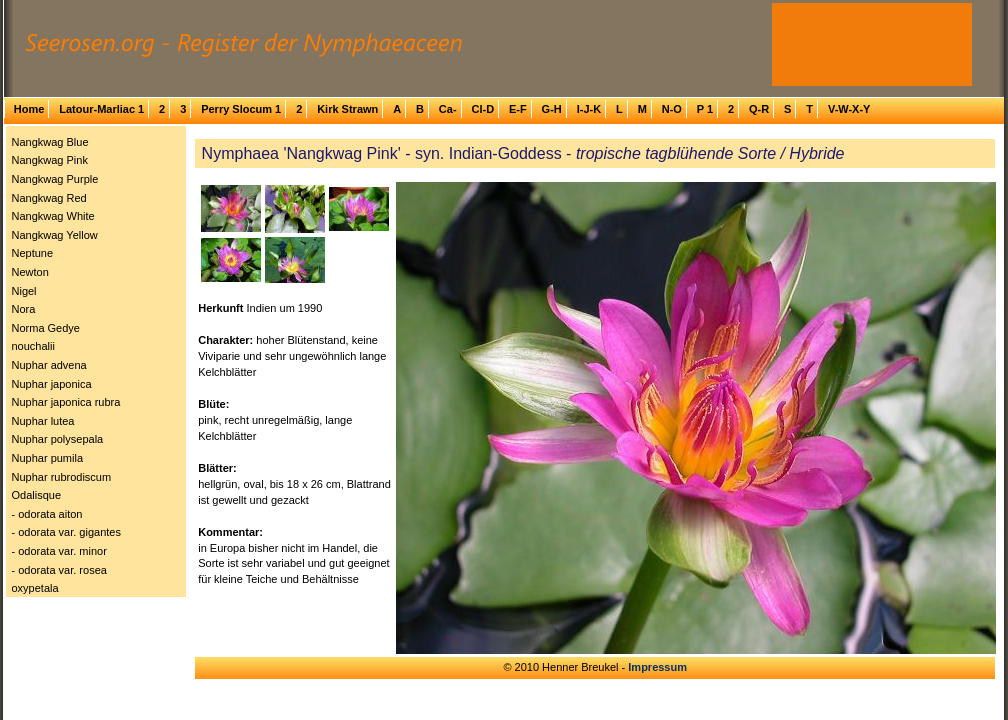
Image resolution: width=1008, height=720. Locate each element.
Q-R (759, 109)
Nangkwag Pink (50, 160)
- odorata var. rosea (59, 570)
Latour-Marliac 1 (101, 109)
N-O (672, 109)
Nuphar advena (49, 365)
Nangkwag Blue (50, 142)
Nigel (24, 291)
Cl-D (482, 109)
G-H (552, 109)
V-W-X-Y (849, 109)
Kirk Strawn (347, 109)
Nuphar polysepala (58, 439)
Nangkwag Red (49, 198)
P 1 (705, 109)
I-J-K (589, 109)
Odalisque (37, 495)
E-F (518, 109)
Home (29, 109)
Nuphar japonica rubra (66, 402)
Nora (24, 309)
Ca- (448, 109)
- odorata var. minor (59, 551)
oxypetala (35, 588)
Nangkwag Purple (55, 179)
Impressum (657, 667)
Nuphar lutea (43, 421)
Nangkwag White (53, 216)
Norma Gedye (46, 328)
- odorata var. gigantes (66, 532)
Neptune (33, 253)
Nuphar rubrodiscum (62, 477)
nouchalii (33, 346)
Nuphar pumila (48, 458)
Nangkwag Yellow (55, 235)
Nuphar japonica (52, 384)
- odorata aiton (47, 514)
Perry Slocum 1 (241, 109)
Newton (30, 272)
